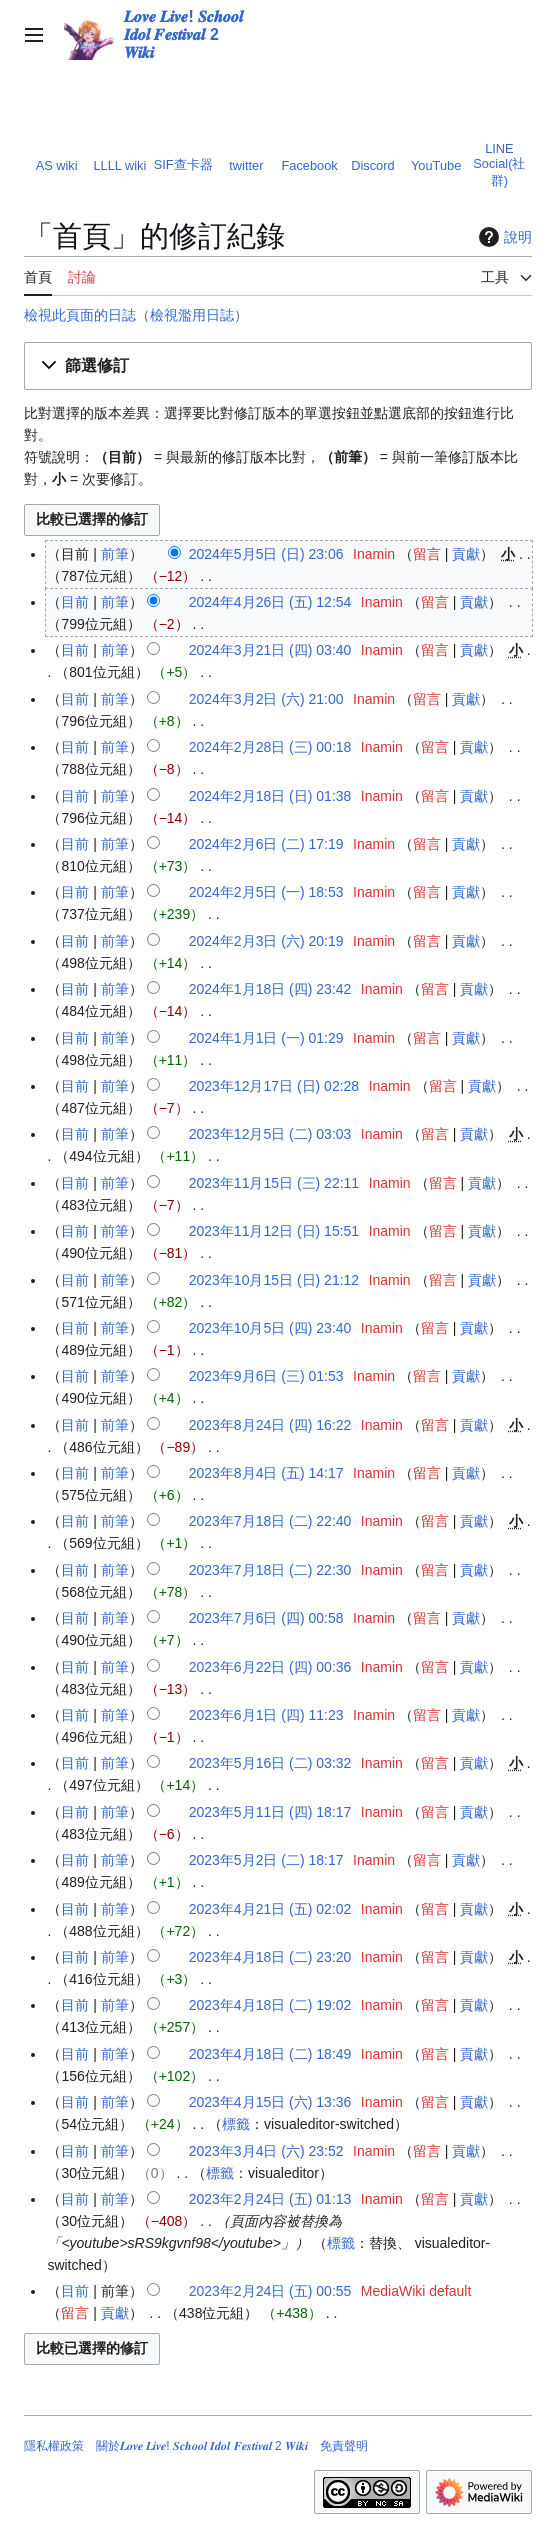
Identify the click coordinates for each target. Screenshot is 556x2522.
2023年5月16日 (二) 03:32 (270, 1763)
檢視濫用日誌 (192, 315)
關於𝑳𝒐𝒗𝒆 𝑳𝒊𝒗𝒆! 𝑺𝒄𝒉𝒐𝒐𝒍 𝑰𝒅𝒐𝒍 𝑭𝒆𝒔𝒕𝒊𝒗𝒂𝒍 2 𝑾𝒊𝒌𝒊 (202, 2446)
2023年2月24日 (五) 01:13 (270, 2199)
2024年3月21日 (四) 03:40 (270, 650)
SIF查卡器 (183, 164)
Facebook (310, 165)
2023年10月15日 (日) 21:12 (274, 1280)
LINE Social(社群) (499, 164)
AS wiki (57, 165)
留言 (427, 554)
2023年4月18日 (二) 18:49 (270, 2054)
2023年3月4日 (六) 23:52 (266, 2151)
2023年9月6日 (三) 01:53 (266, 1376)
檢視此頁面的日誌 (80, 315)
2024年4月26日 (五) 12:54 (270, 602)
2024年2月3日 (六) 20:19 (266, 941)
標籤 (236, 2124)
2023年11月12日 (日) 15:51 (274, 1231)
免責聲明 (344, 2446)
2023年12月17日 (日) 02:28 (274, 1086)
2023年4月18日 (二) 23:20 (270, 1957)
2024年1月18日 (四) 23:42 (270, 989)
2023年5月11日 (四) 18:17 (270, 1812)
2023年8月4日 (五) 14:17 (266, 1473)
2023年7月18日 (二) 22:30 (270, 1570)
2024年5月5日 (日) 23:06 (266, 554)
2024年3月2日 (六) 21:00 (266, 699)
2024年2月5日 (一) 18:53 (266, 892)
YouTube (436, 165)
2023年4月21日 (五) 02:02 (270, 1909)
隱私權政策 (54, 2446)
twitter (246, 165)
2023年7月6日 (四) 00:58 (266, 1618)
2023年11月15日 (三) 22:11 (274, 1183)
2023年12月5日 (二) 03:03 (270, 1134)
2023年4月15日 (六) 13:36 (270, 2102)
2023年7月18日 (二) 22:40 (270, 1521)
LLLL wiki (119, 165)
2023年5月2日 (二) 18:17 (266, 1860)
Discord (372, 165)
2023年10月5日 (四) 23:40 (270, 1328)
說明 (503, 237)
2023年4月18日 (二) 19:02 (270, 2005)
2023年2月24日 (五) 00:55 (270, 2291)
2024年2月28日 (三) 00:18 (270, 747)
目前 (75, 602)
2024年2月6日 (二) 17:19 (266, 844)
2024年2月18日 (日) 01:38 (270, 796)
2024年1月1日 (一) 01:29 (266, 1038)
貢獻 (466, 554)
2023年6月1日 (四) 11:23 (266, 1715)
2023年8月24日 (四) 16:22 (270, 1425)
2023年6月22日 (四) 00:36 (270, 1667)
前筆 (115, 554)
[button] (278, 366)
